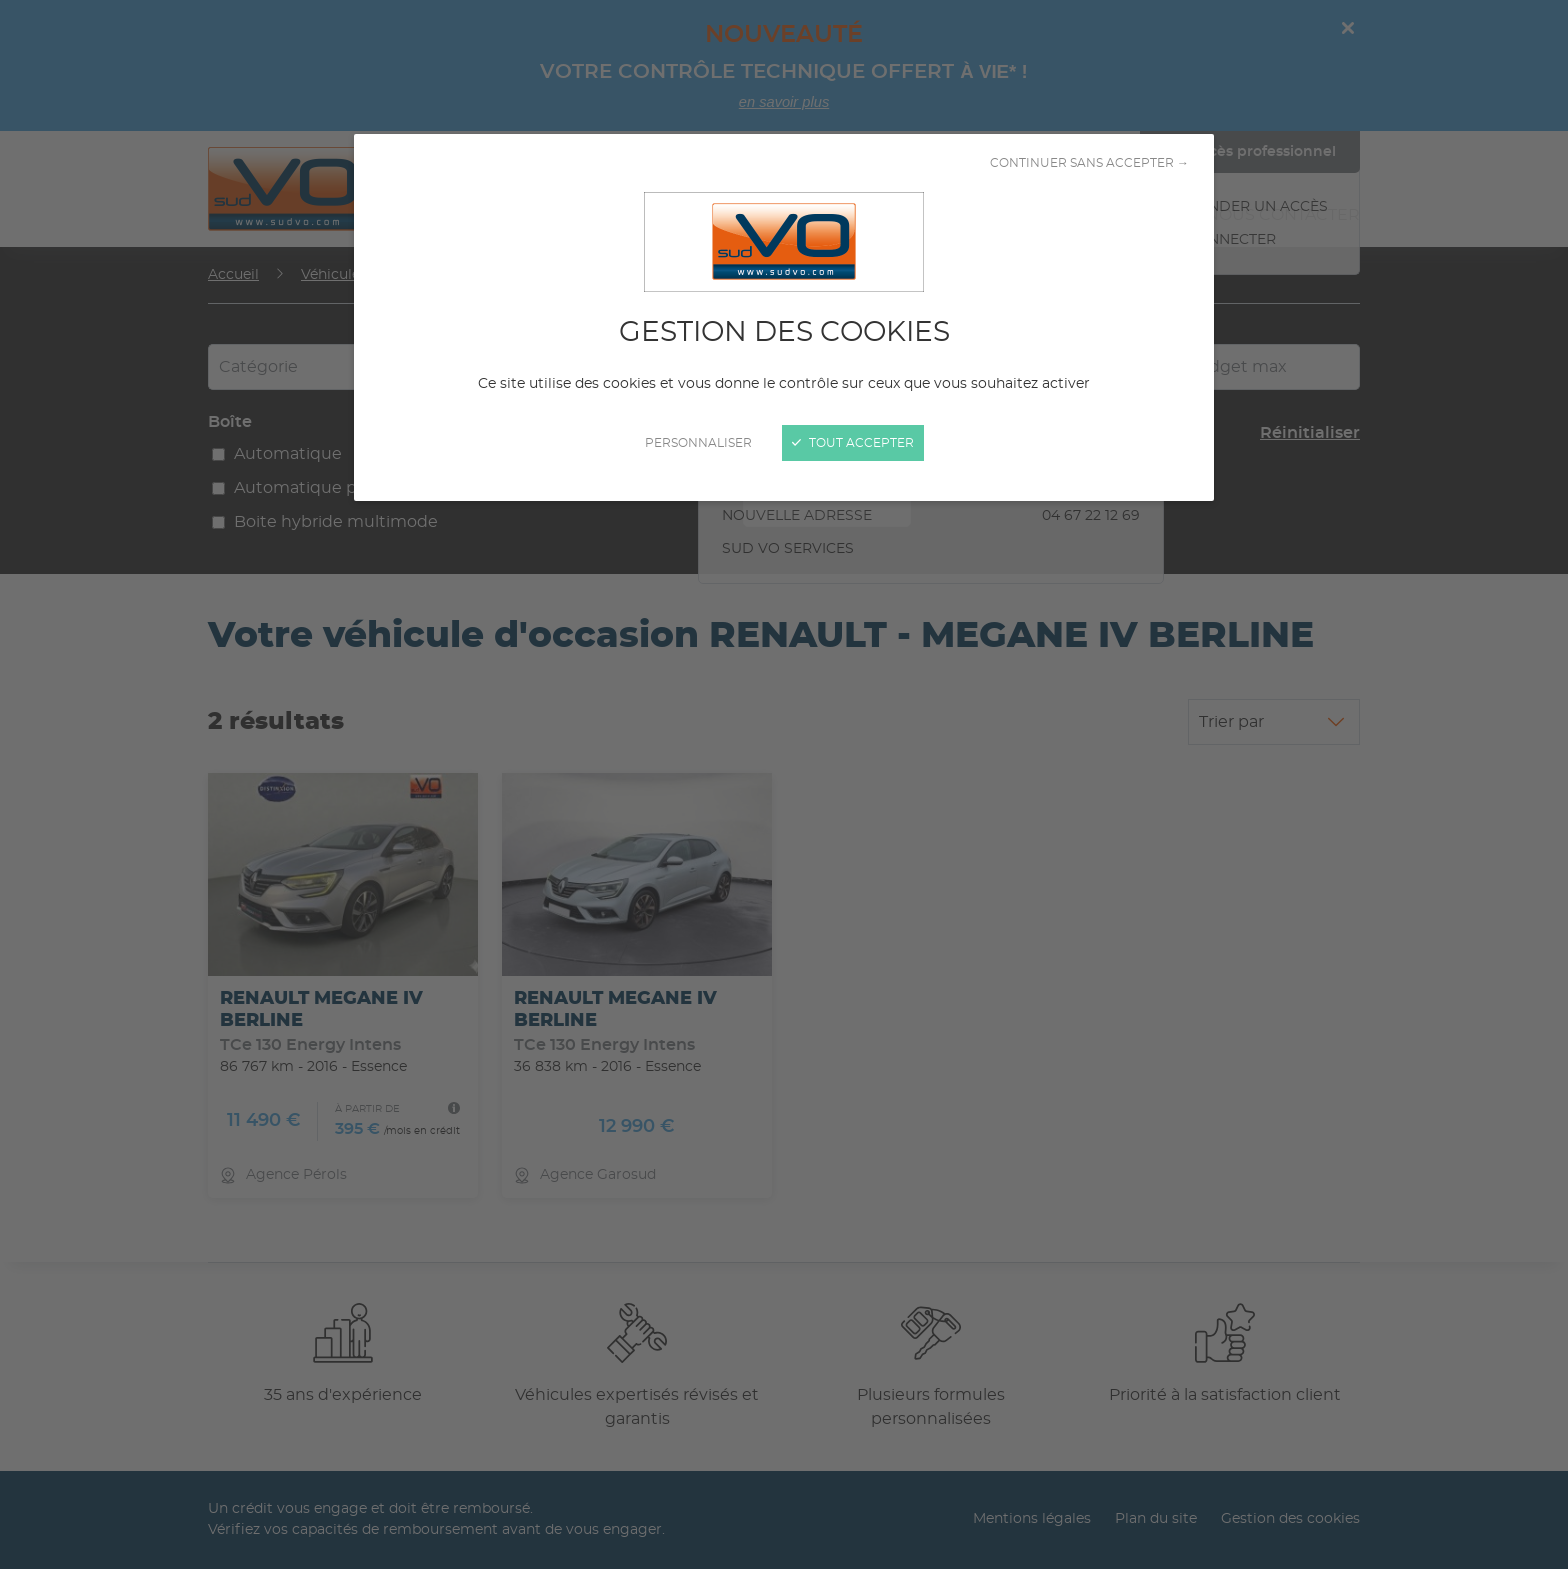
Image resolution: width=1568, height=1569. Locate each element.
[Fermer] (784, 784)
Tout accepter (853, 443)
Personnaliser (698, 443)
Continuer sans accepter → (1089, 163)
